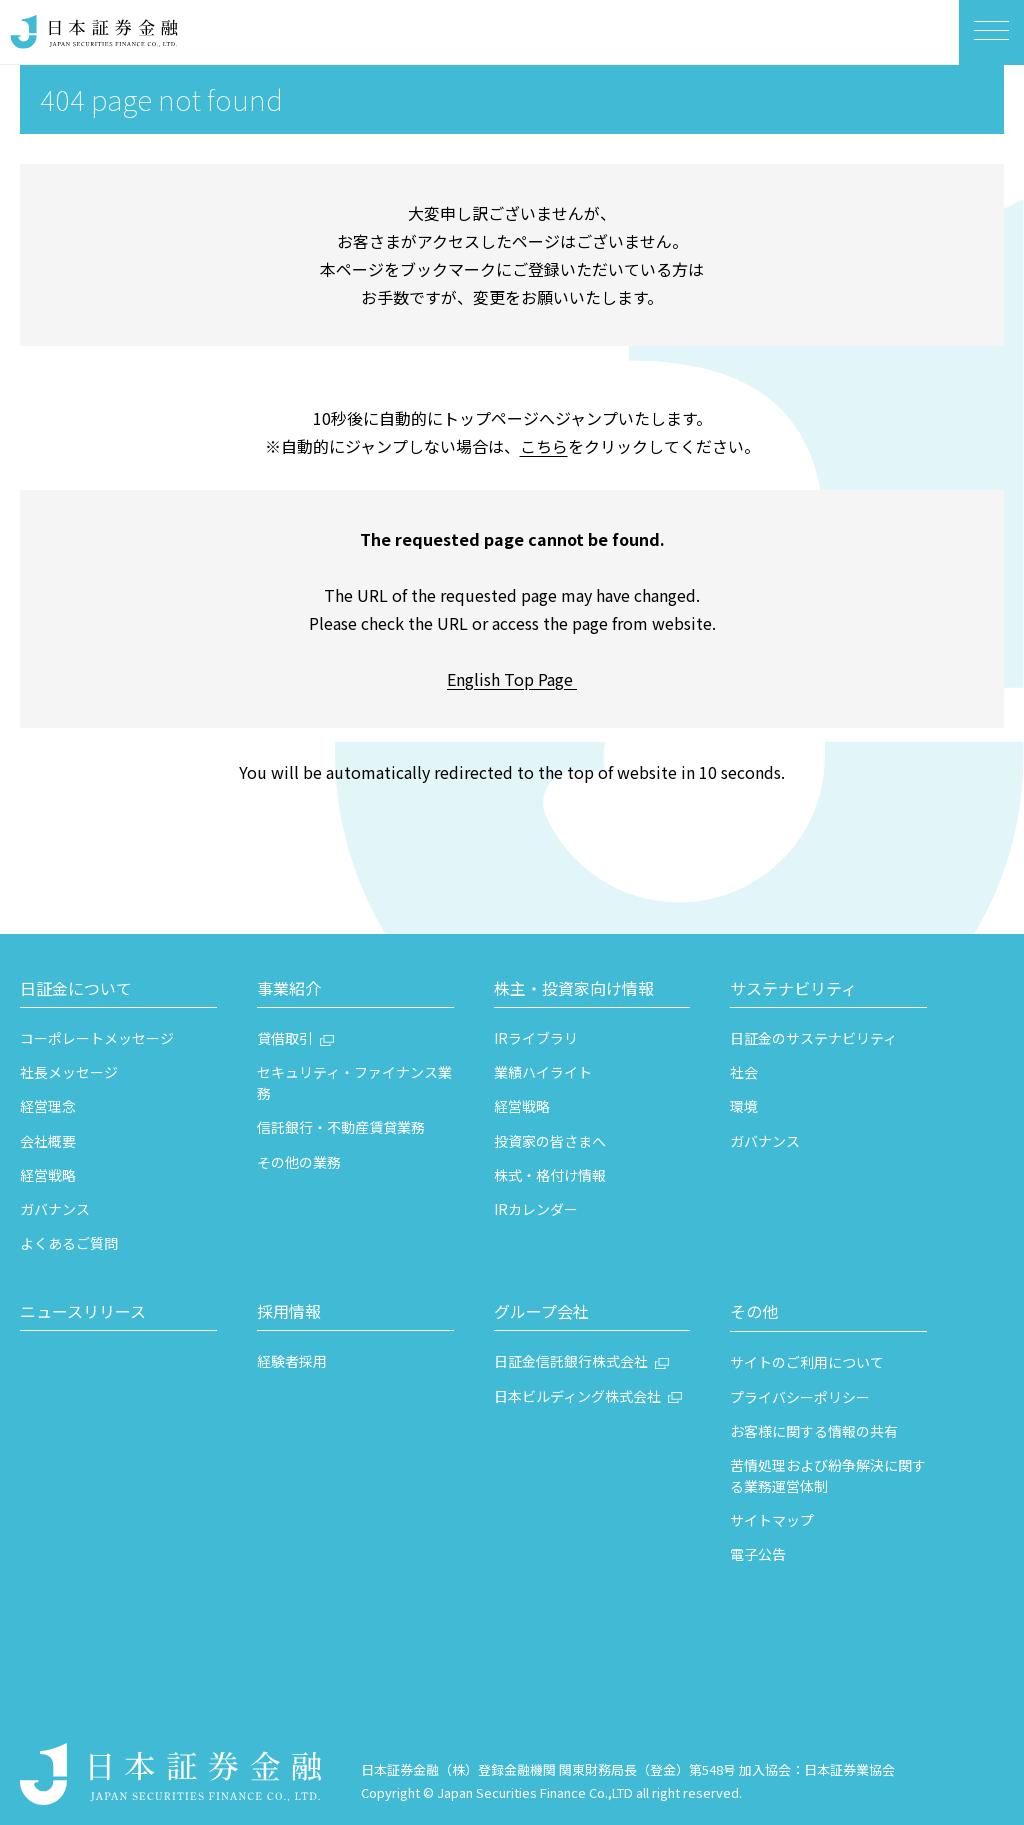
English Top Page (512, 679)
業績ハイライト (543, 1072)
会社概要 (48, 1141)
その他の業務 (299, 1162)
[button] (118, 991)
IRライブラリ (536, 1038)
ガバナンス (55, 1209)
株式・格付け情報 (550, 1175)
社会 (744, 1072)
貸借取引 (285, 1038)
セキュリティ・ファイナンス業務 (354, 1082)
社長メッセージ (69, 1072)
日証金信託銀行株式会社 (571, 1361)
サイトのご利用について (807, 1362)
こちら (544, 446)
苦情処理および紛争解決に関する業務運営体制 (828, 1475)
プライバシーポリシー (800, 1397)
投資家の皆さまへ (550, 1141)
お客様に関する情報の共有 (814, 1431)
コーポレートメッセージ (97, 1038)
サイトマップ (772, 1520)
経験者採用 (292, 1361)
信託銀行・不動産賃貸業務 (341, 1127)
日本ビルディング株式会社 (577, 1396)
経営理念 (48, 1106)
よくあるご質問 (69, 1243)
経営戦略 (48, 1175)
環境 (744, 1106)
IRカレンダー (536, 1209)
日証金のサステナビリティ (813, 1038)
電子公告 (758, 1554)
